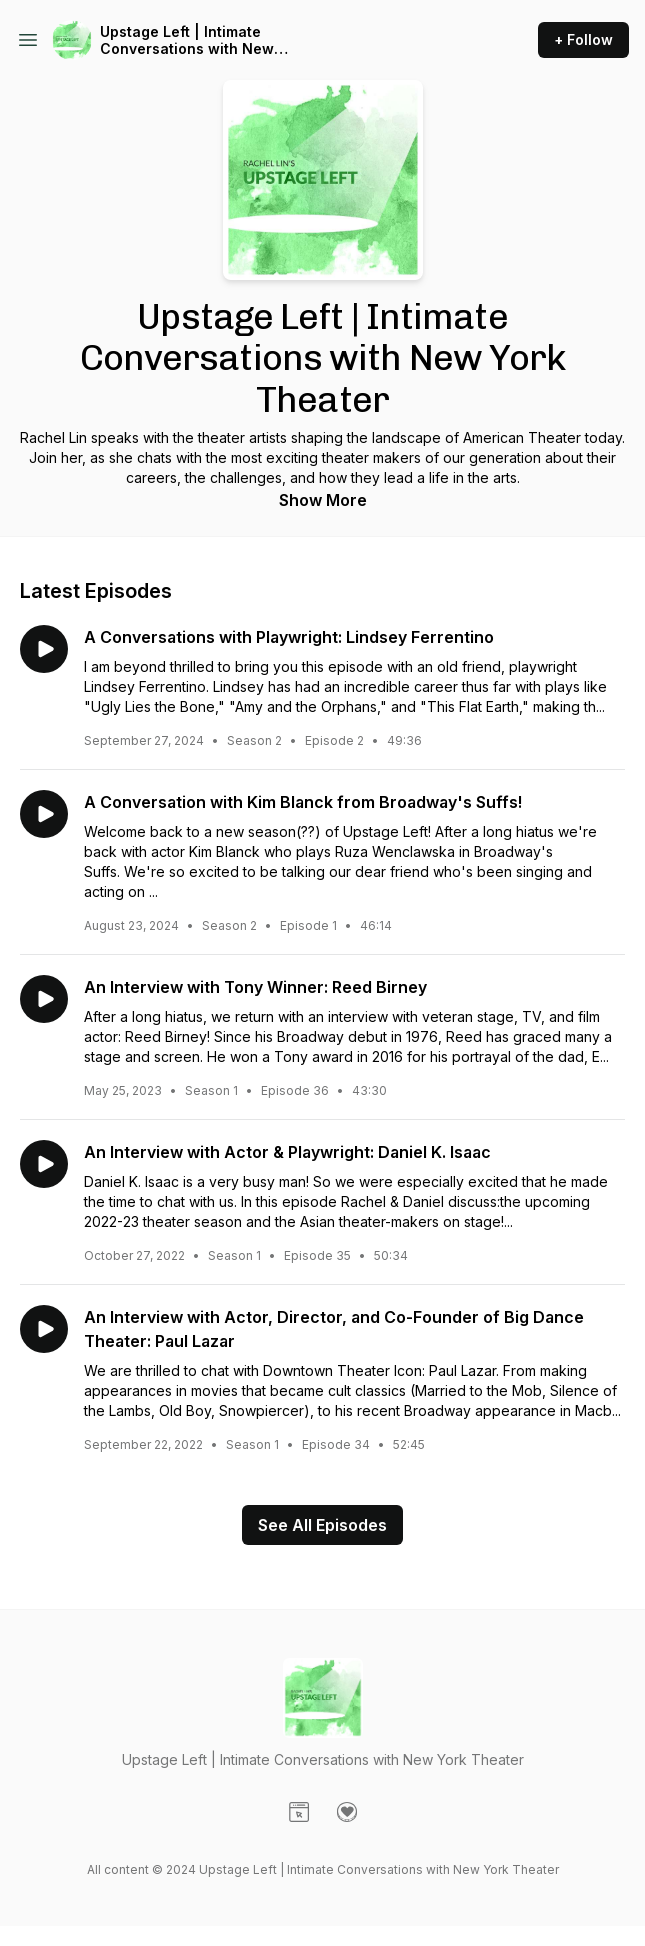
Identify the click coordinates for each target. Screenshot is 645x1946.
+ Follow (583, 39)
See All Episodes (322, 1525)
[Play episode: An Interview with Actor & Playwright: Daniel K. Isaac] (44, 1164)
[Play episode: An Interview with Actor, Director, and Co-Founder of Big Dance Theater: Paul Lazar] (44, 1329)
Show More (323, 500)
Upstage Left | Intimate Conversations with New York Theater (187, 40)
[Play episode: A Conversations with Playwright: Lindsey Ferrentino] (44, 649)
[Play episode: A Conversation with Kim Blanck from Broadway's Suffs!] (44, 814)
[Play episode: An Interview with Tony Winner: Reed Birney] (44, 999)
